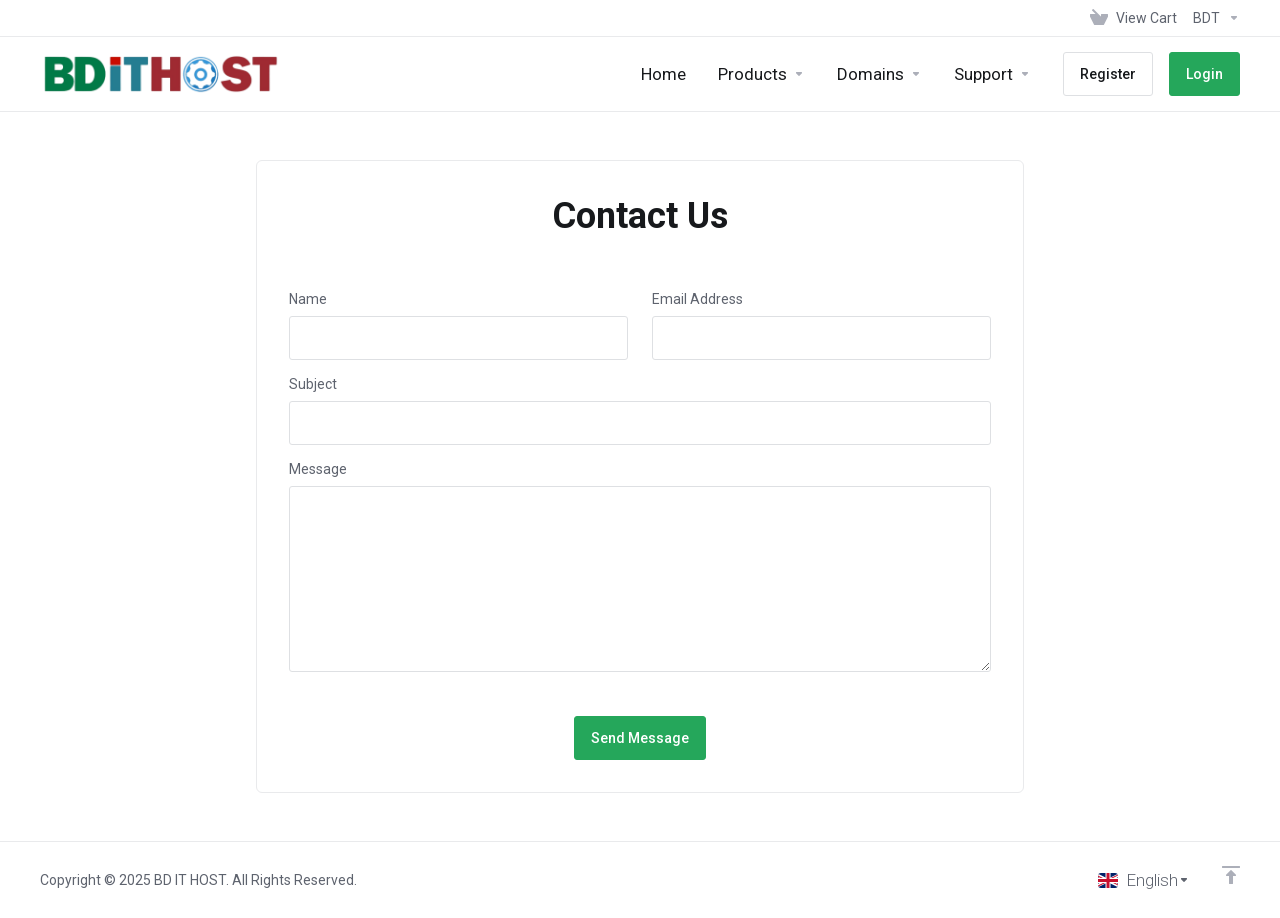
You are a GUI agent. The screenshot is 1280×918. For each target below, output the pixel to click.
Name (308, 299)
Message (318, 469)
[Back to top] (1231, 875)
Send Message (640, 738)
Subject (313, 384)
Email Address (697, 299)
